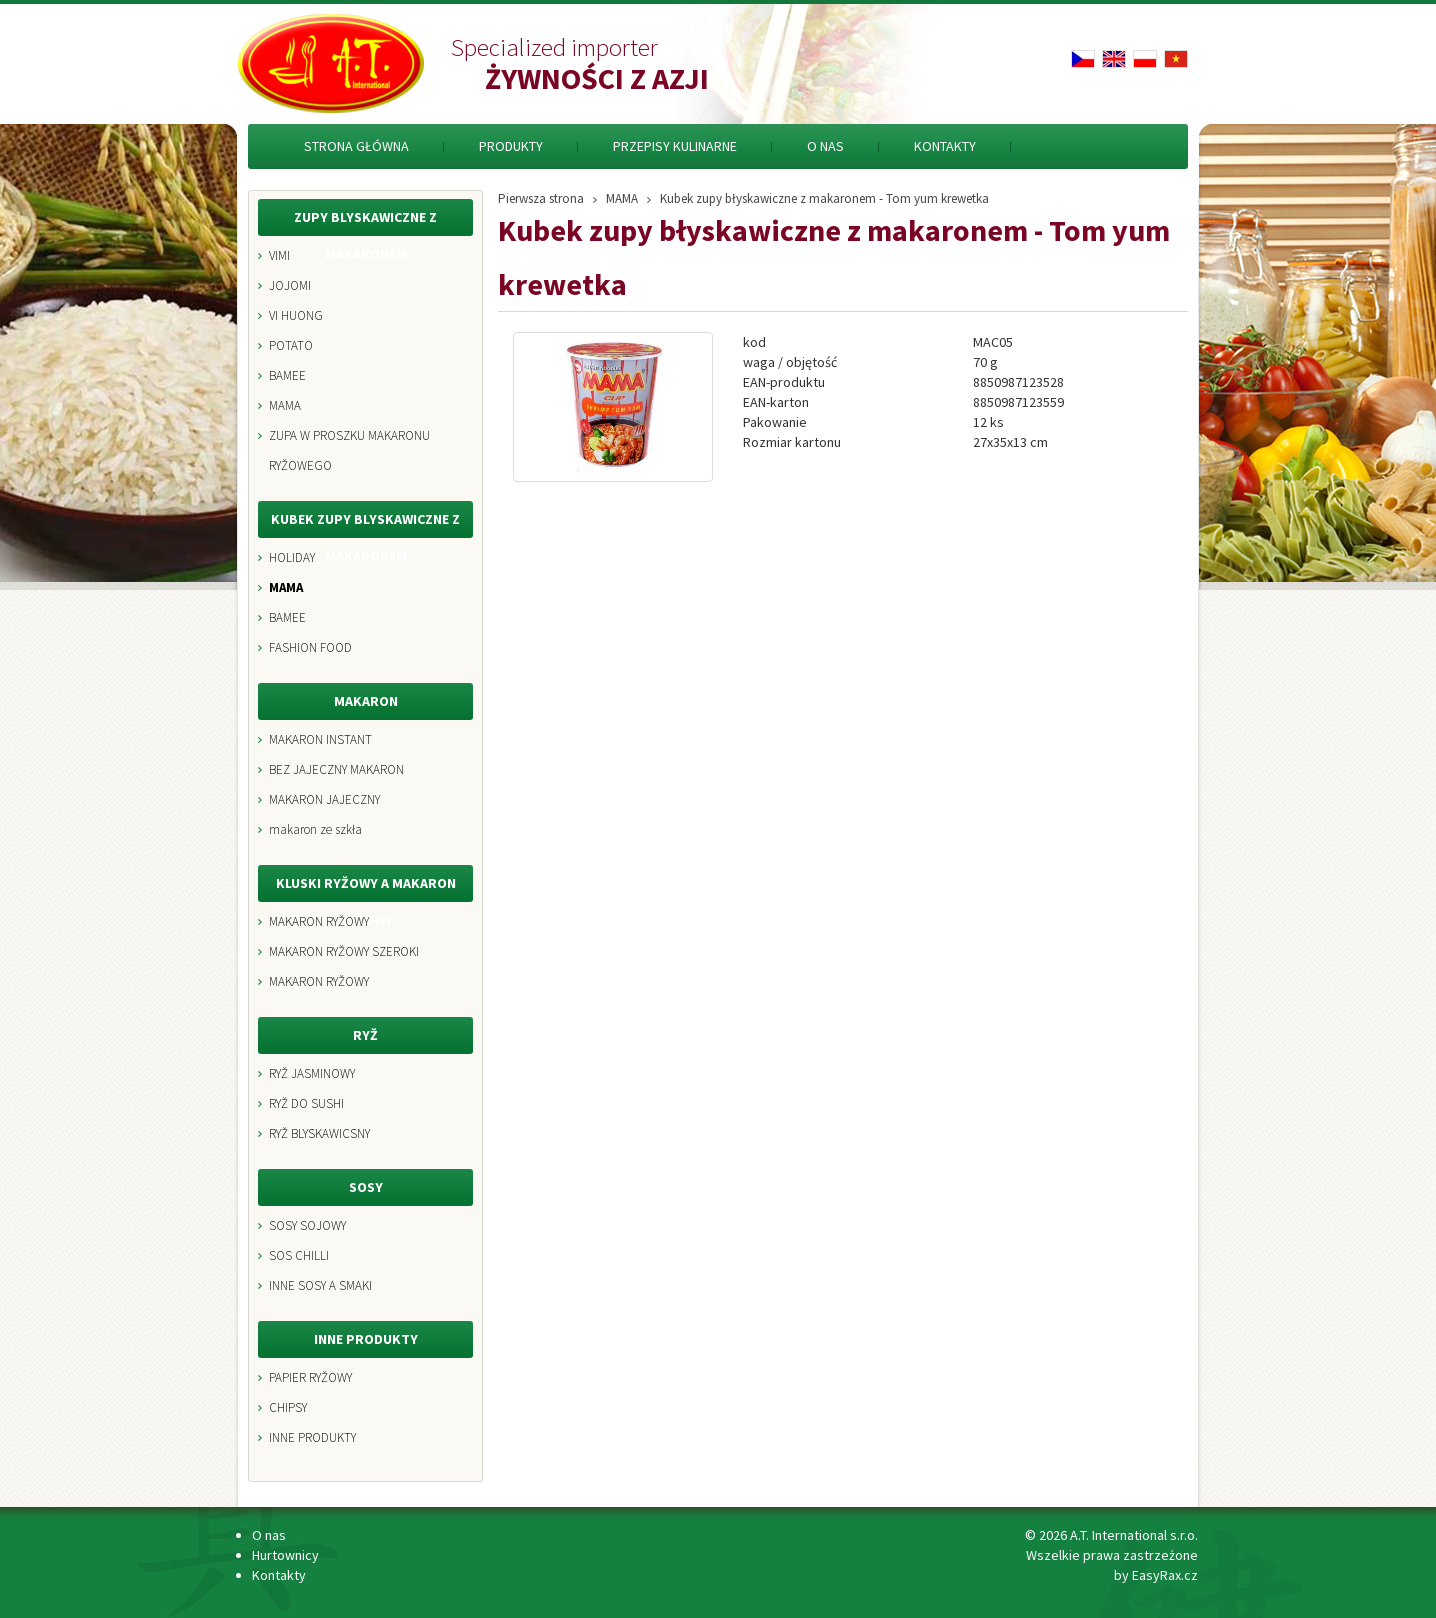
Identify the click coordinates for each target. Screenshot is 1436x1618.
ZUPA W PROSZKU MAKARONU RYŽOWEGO (349, 450)
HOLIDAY (292, 557)
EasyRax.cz (1165, 1575)
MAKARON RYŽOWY (319, 921)
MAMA (285, 405)
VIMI (279, 255)
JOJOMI (290, 285)
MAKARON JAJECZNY (324, 799)
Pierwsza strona (541, 196)
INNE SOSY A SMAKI (320, 1285)
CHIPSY (288, 1407)
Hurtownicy (285, 1555)
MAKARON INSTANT (320, 739)
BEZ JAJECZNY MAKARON (336, 769)
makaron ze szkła (315, 829)
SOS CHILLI (299, 1255)
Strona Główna (356, 146)
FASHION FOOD (310, 647)
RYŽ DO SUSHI (306, 1103)
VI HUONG (296, 315)
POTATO (291, 345)
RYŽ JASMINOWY (312, 1073)
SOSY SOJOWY (307, 1225)
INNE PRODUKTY (312, 1437)
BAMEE (287, 375)
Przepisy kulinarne (675, 146)
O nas (825, 146)
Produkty (511, 146)
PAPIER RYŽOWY (310, 1377)
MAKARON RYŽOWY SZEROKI (344, 951)
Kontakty (945, 146)
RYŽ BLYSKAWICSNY (319, 1133)
